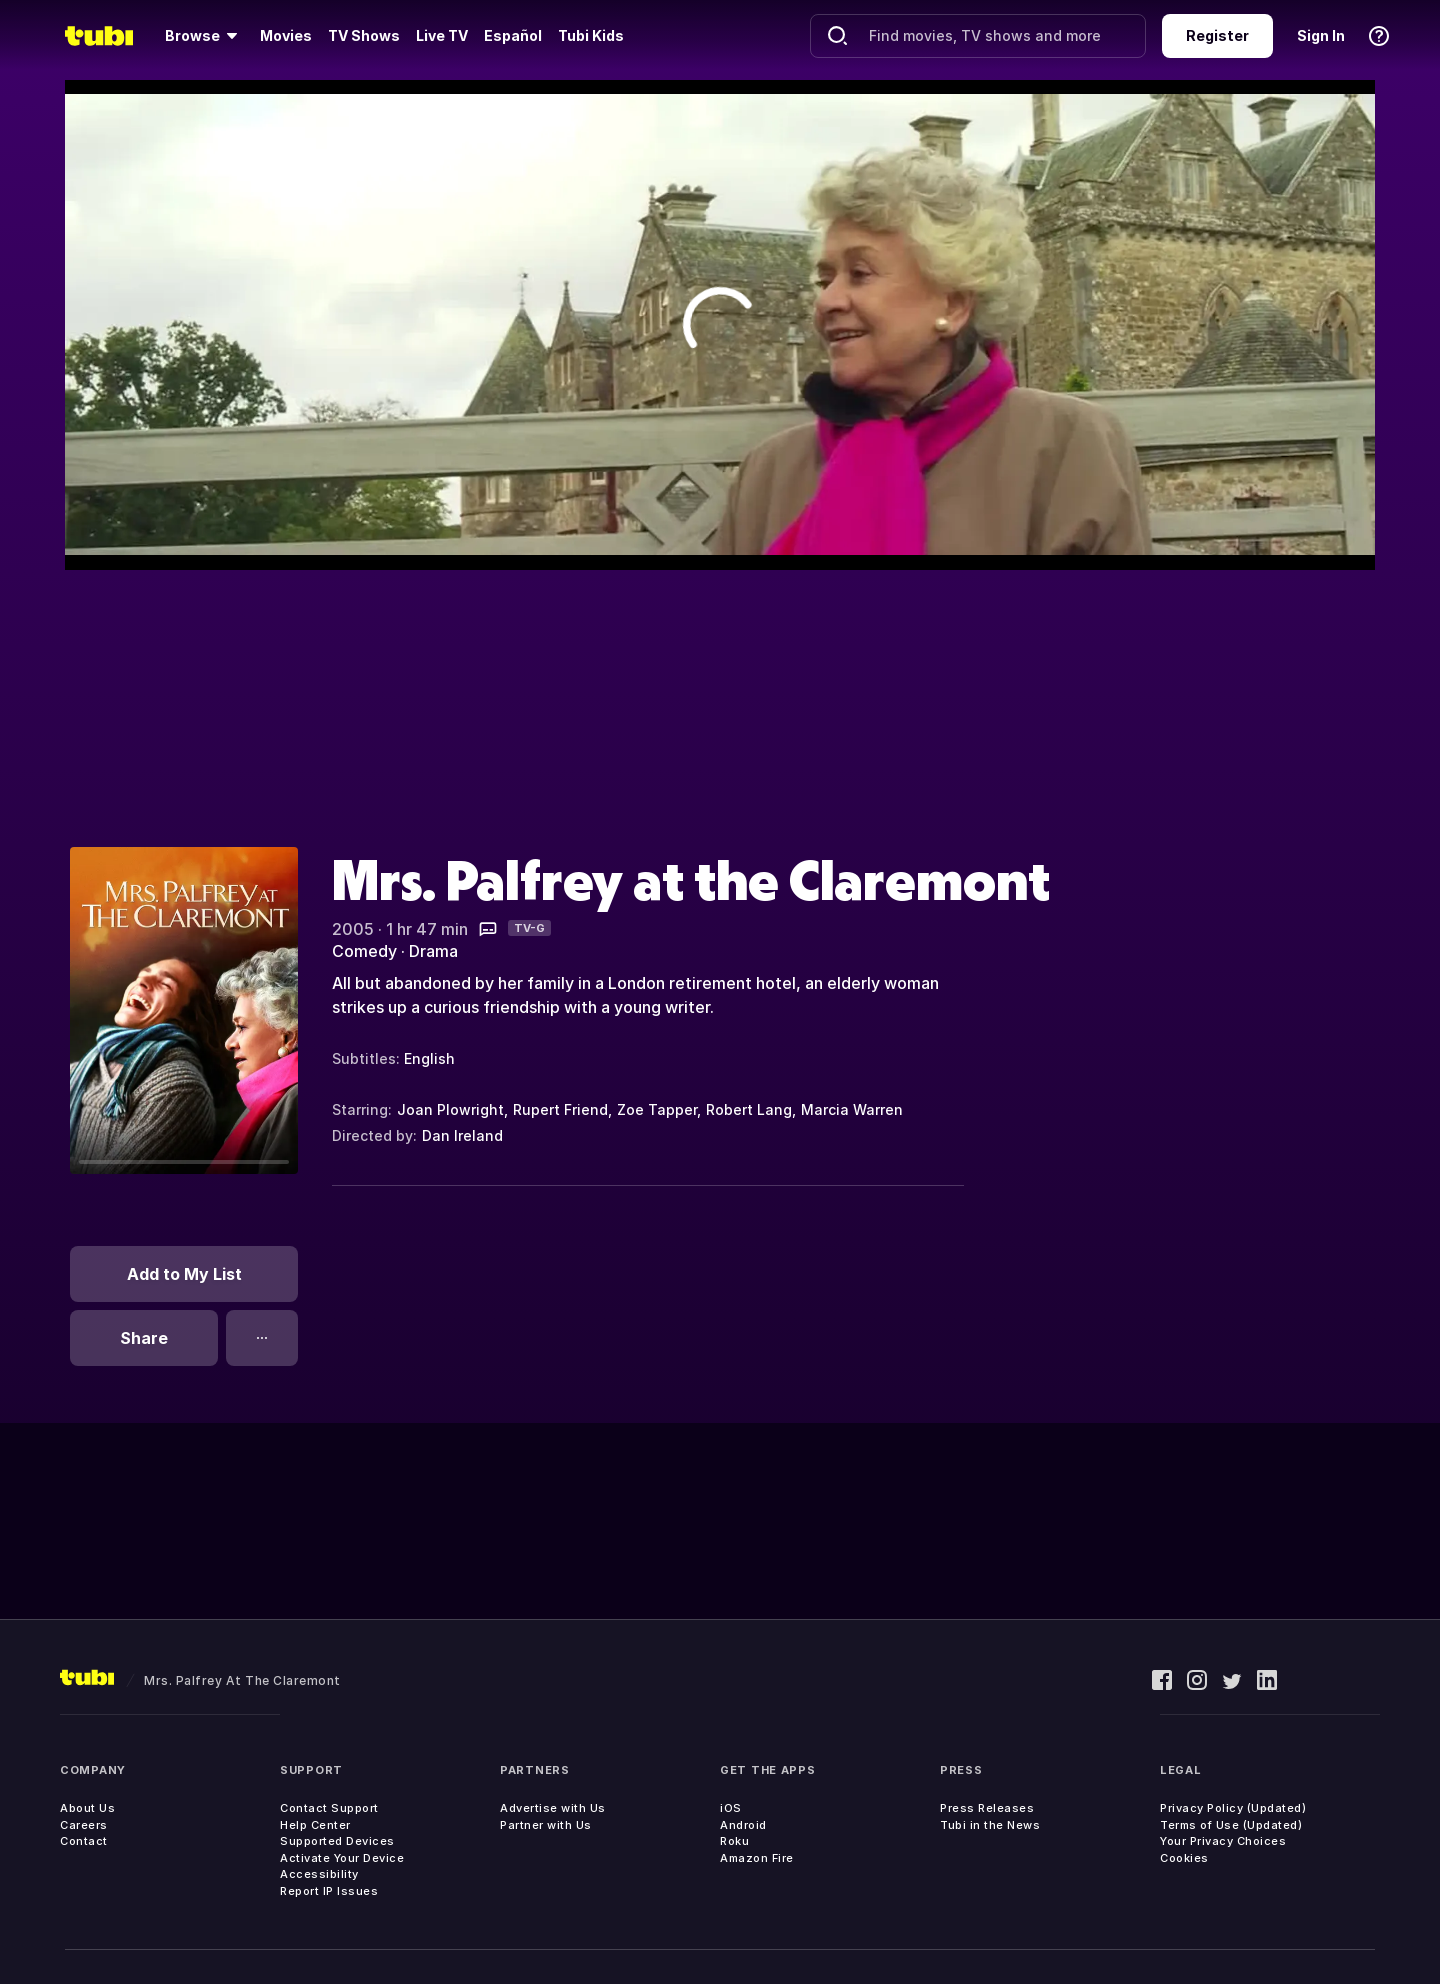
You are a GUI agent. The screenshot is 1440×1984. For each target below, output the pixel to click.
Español (513, 35)
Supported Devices (337, 1841)
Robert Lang (749, 1109)
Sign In (1321, 35)
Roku (734, 1841)
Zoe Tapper (657, 1109)
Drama (433, 951)
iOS (731, 1808)
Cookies (1184, 1858)
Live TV (442, 35)
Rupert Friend (560, 1109)
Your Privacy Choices (1223, 1841)
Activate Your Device (342, 1858)
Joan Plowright (450, 1109)
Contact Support (329, 1808)
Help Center (315, 1825)
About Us (87, 1808)
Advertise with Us (553, 1808)
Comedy (364, 951)
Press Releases (987, 1808)
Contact (84, 1841)
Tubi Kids (591, 35)
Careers (84, 1825)
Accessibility (319, 1874)
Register (1217, 35)
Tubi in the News (990, 1825)
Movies (286, 35)
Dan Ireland (462, 1135)
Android (743, 1825)
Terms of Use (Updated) (1231, 1825)
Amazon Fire (757, 1858)
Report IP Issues (329, 1891)
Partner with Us (546, 1825)
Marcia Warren (852, 1109)
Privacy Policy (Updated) (1233, 1808)
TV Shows (364, 35)
